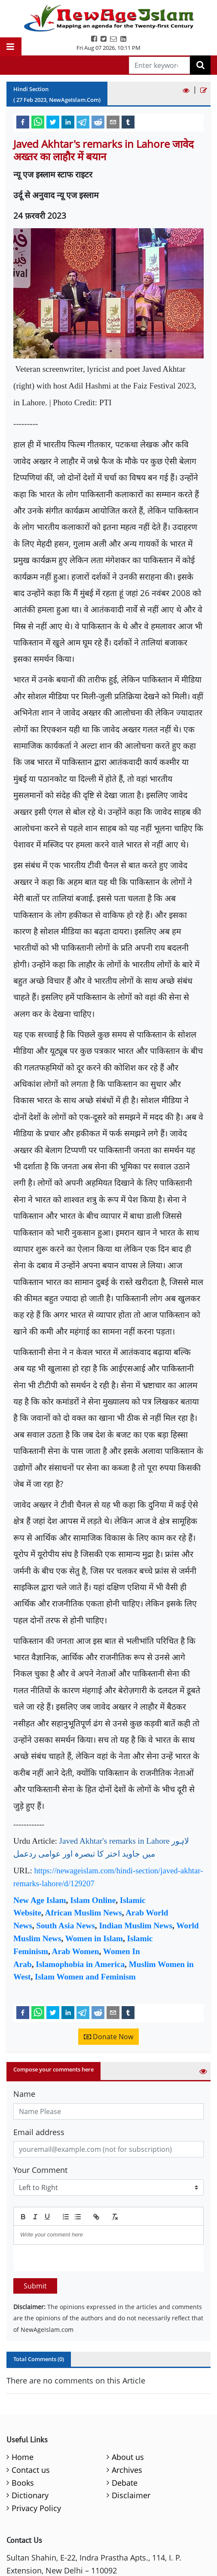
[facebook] (22, 121)
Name (24, 2094)
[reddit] (98, 121)
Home (23, 2457)
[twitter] (52, 121)
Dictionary (30, 2495)
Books (23, 2483)
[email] (113, 121)
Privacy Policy (36, 2508)
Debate (125, 2483)
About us (128, 2457)
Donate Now (108, 2036)
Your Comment (40, 2170)
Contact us (31, 2470)
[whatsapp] (37, 121)
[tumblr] (128, 121)
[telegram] (82, 121)
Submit (35, 2286)
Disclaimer (131, 2495)
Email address (38, 2132)
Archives (127, 2470)
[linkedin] (67, 121)
